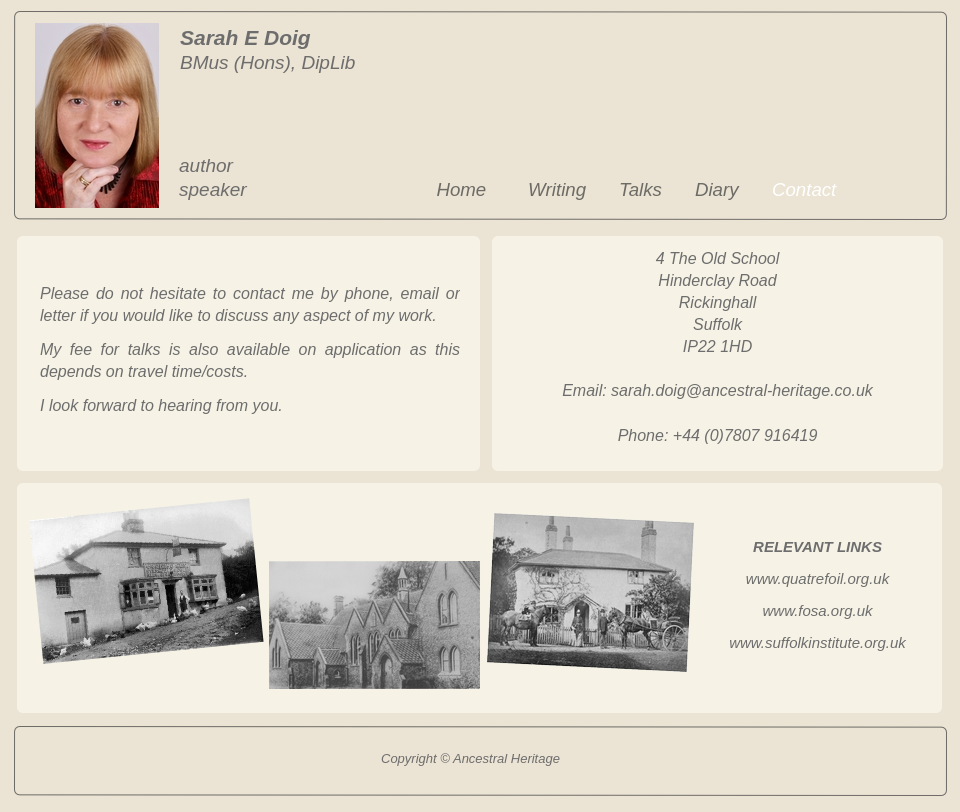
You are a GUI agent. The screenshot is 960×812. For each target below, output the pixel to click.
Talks (640, 189)
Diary (717, 189)
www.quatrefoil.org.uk (817, 578)
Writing (557, 189)
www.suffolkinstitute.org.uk (817, 642)
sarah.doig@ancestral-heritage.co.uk (742, 390)
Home (461, 189)
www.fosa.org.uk (817, 610)
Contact (804, 189)
